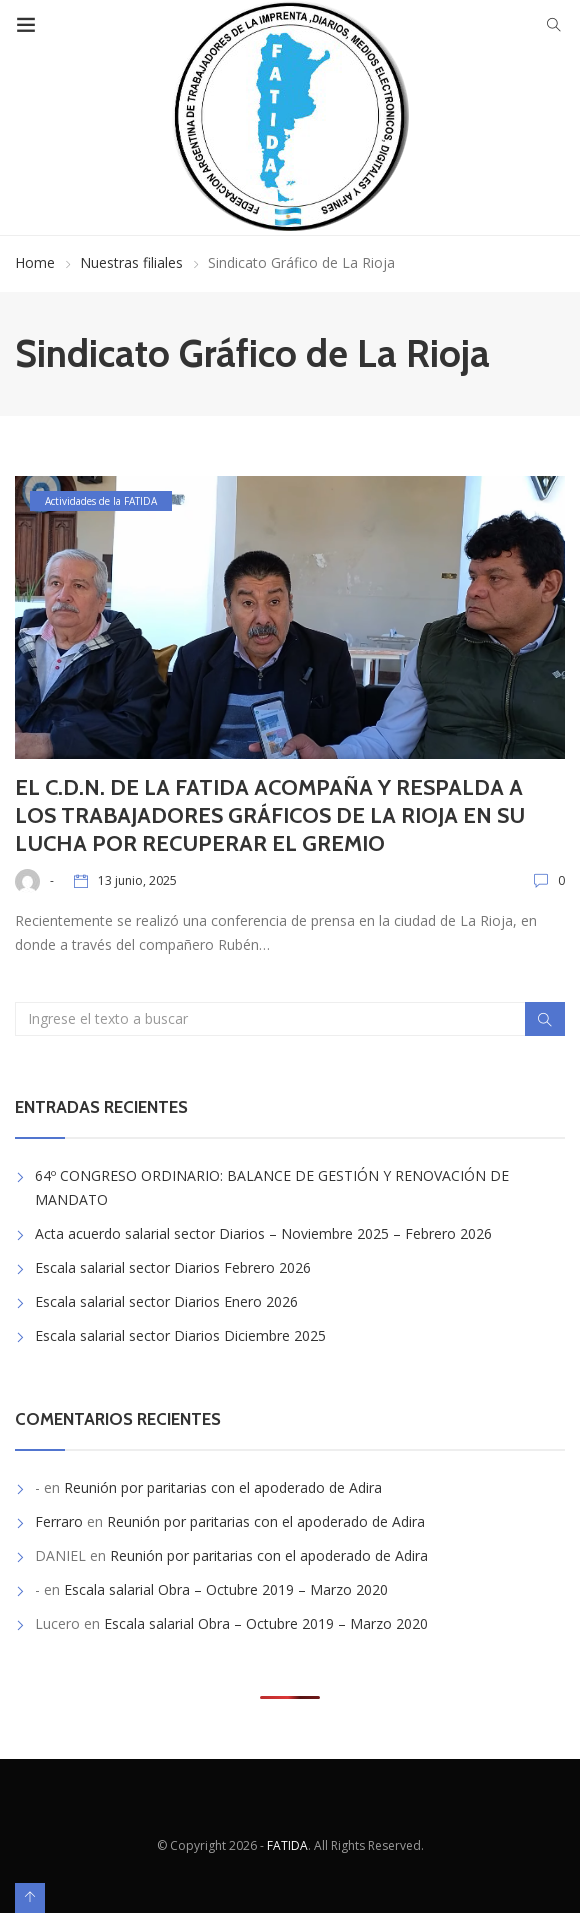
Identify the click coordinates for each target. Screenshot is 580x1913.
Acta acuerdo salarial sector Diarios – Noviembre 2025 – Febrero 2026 (263, 1233)
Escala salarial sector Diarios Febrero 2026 (173, 1267)
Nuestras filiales (131, 262)
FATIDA (287, 1845)
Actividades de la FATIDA (101, 501)
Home (35, 262)
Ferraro (59, 1521)
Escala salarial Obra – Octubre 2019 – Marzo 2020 (226, 1589)
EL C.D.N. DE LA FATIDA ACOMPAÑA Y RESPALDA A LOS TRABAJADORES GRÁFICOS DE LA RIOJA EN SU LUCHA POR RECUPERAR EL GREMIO (270, 815)
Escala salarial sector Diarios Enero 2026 (166, 1301)
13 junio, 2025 (137, 880)
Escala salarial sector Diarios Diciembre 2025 (180, 1335)
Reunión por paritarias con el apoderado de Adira (223, 1487)
